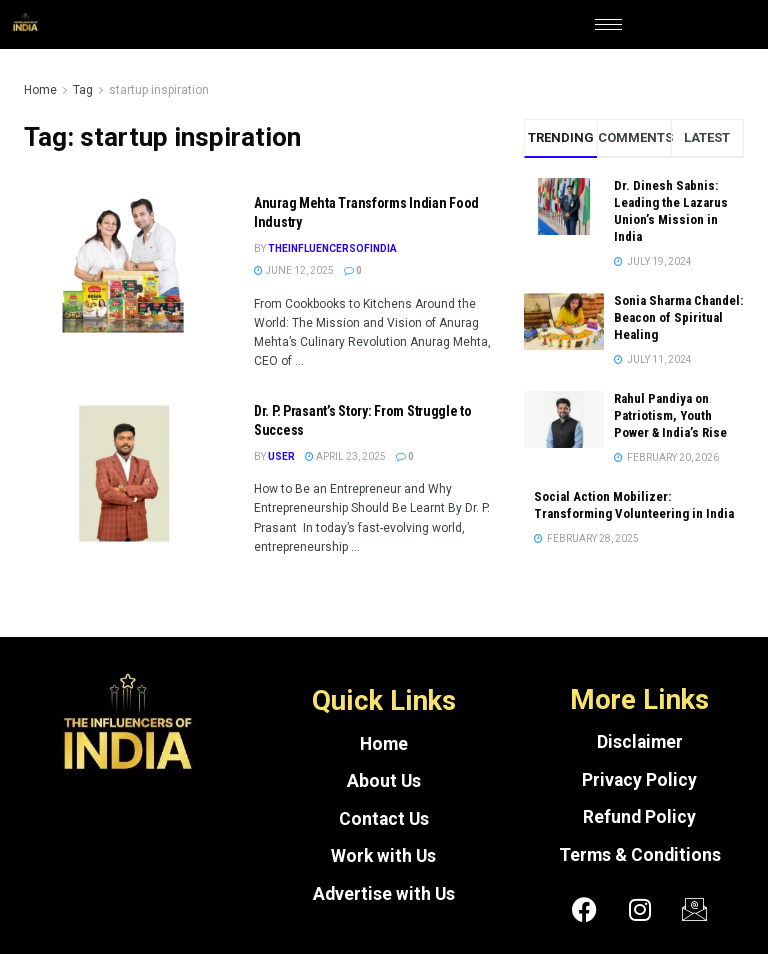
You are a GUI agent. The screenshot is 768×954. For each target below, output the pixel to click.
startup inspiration (159, 90)
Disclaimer (640, 742)
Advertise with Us (384, 894)
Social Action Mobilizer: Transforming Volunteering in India (634, 505)
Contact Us (384, 819)
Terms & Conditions (640, 855)
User (281, 456)
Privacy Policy (639, 780)
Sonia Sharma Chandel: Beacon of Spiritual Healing (678, 317)
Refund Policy (639, 817)
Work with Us (383, 856)
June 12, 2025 (294, 270)
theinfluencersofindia (332, 248)
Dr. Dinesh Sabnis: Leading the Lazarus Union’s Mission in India (671, 211)
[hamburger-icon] (608, 24)
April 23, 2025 (345, 456)
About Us (384, 781)
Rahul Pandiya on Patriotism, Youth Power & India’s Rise (670, 415)
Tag (83, 90)
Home (40, 90)
